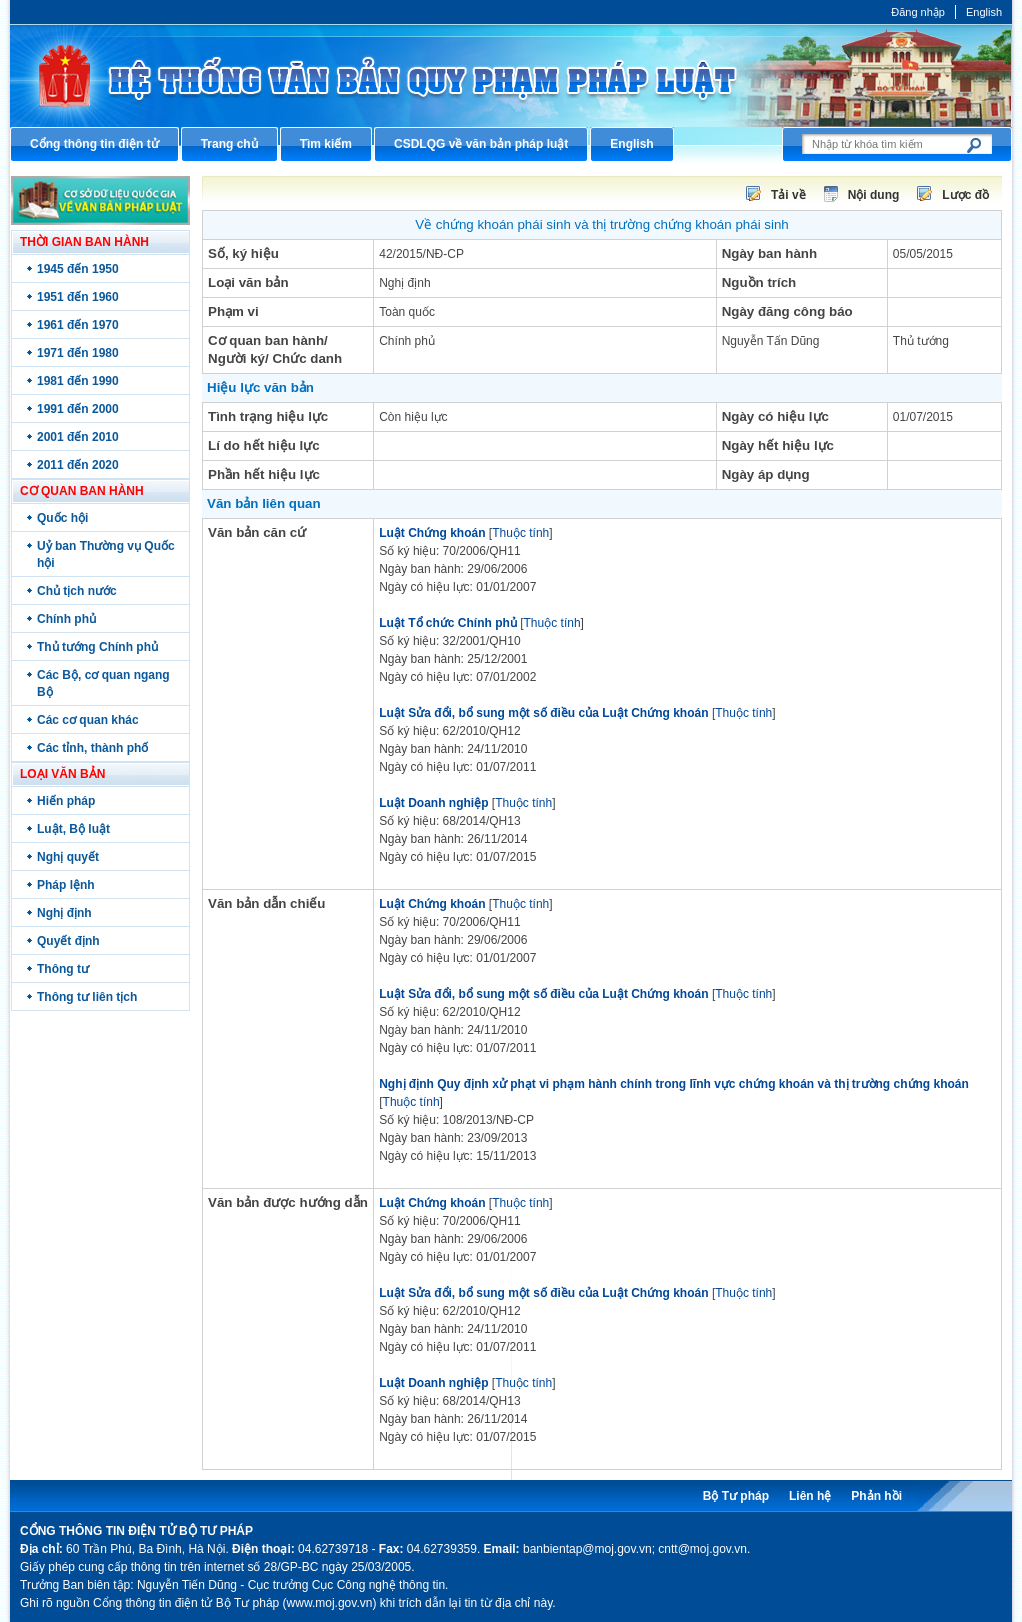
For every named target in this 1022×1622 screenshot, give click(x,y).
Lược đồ (965, 195)
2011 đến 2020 (78, 465)
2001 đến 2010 (78, 437)
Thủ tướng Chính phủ (97, 647)
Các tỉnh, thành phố (92, 748)
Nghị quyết (68, 857)
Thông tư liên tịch (87, 997)
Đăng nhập (918, 12)
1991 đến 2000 (78, 409)
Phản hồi (876, 1496)
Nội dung (874, 195)
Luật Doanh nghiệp (433, 803)
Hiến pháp (66, 801)
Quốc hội (62, 518)
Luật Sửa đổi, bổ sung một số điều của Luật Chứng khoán (543, 713)
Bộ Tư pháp (736, 1496)
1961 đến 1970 (78, 325)
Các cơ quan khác (88, 720)
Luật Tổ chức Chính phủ (448, 623)
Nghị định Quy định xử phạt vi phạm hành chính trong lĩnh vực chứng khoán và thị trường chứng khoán (674, 1084)
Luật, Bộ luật (73, 829)
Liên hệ (810, 1496)
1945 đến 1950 (78, 269)
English (984, 12)
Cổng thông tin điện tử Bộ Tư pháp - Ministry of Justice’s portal (511, 75)
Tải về (788, 195)
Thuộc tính (520, 533)
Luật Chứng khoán (432, 533)
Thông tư (63, 969)
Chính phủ (66, 619)
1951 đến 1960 (78, 297)
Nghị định (64, 913)
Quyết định (68, 941)
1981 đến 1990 (78, 381)
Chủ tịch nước (77, 591)
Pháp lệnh (66, 885)
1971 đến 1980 (78, 353)
